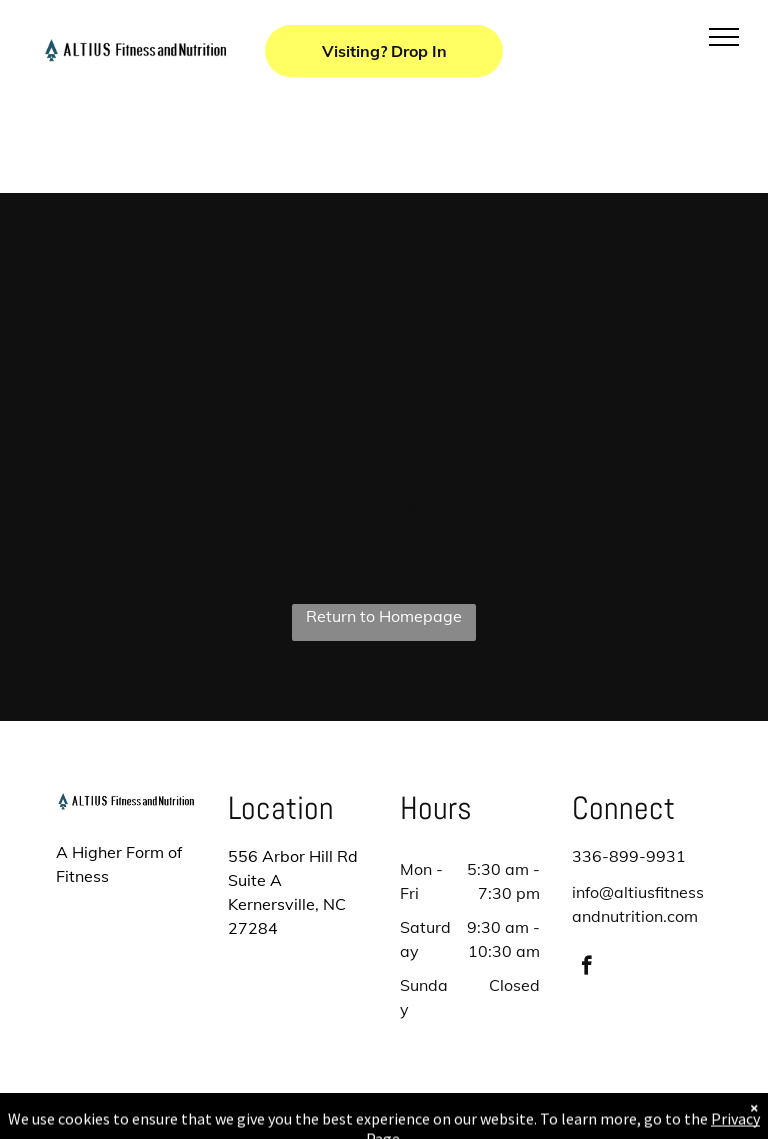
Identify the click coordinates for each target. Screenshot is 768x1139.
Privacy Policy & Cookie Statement (259, 1120)
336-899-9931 (629, 856)
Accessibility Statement (424, 1120)
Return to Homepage (384, 616)
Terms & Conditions (549, 1120)
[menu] (724, 37)
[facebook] (586, 968)
